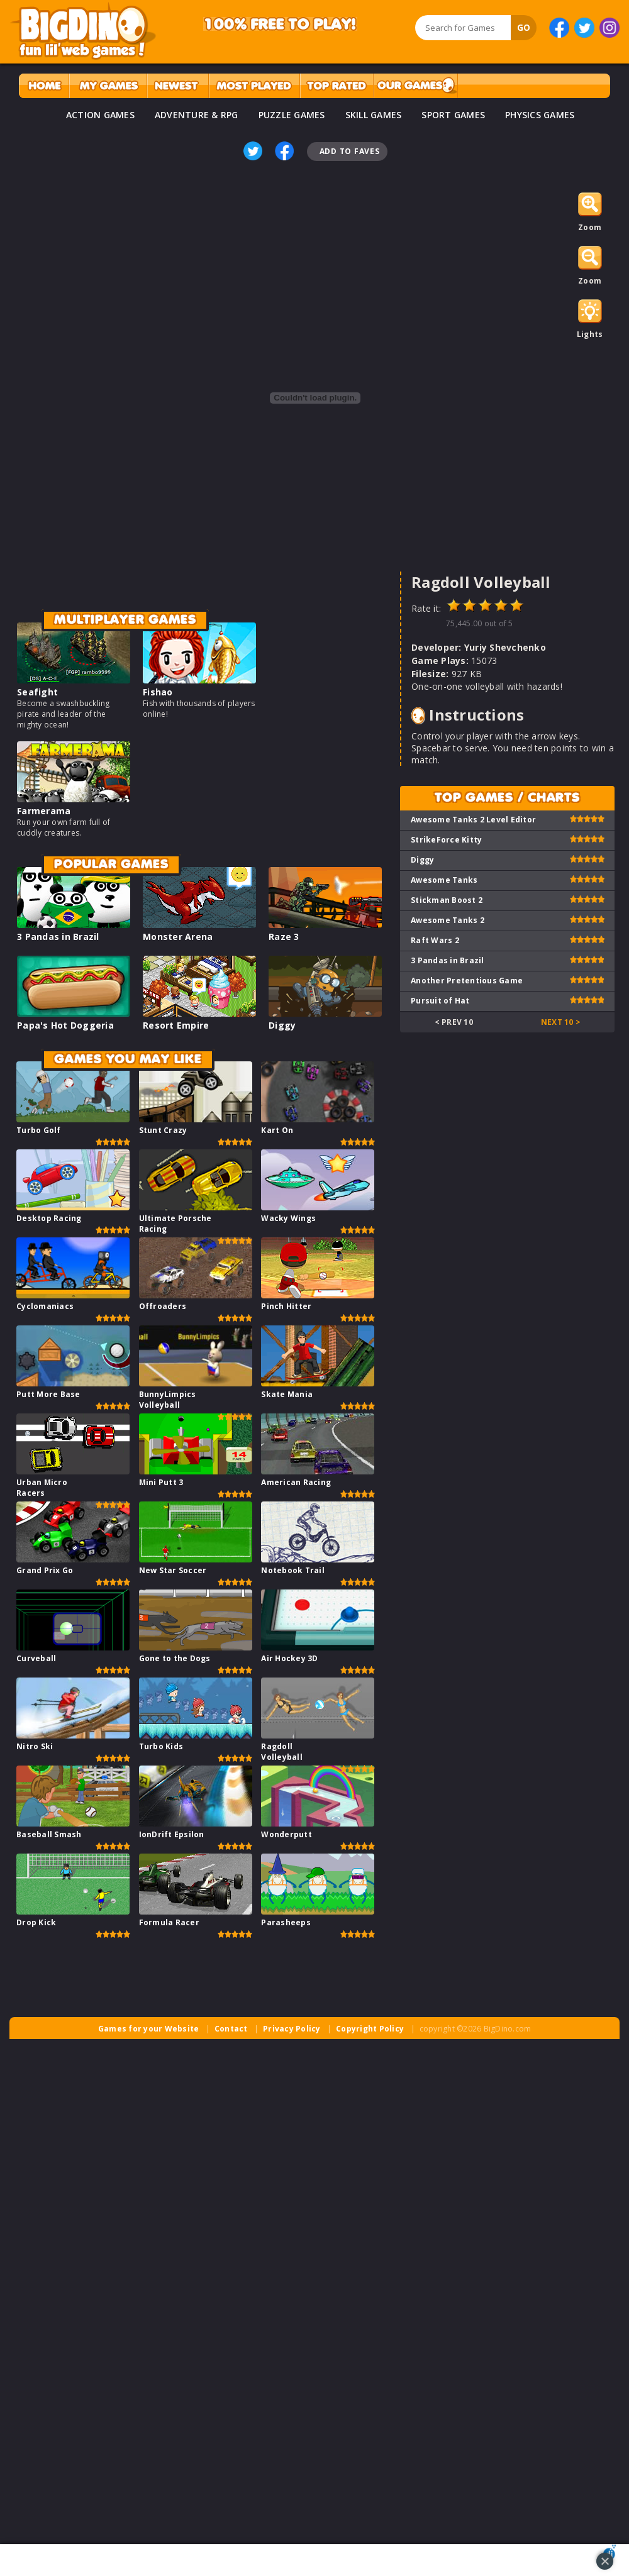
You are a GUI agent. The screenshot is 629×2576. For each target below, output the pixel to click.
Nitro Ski (34, 1746)
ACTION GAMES (100, 115)
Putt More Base (48, 1394)
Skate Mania (287, 1394)
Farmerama (43, 811)
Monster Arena (178, 937)
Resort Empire (176, 1025)
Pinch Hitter (286, 1306)
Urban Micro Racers (41, 1487)
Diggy (282, 1025)
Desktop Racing (49, 1218)
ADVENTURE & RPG (196, 115)
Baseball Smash (49, 1834)
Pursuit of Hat (440, 1000)
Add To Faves (350, 151)
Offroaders (163, 1306)
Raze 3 (284, 937)
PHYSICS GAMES (539, 115)
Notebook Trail (293, 1570)
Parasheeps (286, 1922)
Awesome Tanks (444, 880)
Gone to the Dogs (175, 1658)
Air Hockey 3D (289, 1658)
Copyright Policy (370, 2028)
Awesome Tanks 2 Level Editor (473, 819)
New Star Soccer (173, 1570)
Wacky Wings (288, 1218)
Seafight (37, 692)
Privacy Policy (292, 2028)
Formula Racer (169, 1922)
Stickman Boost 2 (446, 900)
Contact (231, 2028)
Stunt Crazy (163, 1130)
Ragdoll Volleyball (282, 1751)
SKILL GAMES (373, 115)
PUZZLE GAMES (292, 115)
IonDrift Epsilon (171, 1834)
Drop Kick (36, 1922)
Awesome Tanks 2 (447, 920)
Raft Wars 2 (435, 940)
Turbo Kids (161, 1746)
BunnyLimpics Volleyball (167, 1399)
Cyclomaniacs (45, 1306)
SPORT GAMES (453, 115)
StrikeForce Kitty (446, 839)
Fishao (158, 692)
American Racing (296, 1482)
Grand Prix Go (44, 1570)
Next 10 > (561, 1022)
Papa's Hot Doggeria (65, 1025)
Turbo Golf (38, 1130)
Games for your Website (148, 2028)
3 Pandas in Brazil (58, 937)
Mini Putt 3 (161, 1482)
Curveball (36, 1658)
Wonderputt (286, 1834)
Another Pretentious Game (467, 980)
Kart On (277, 1130)
